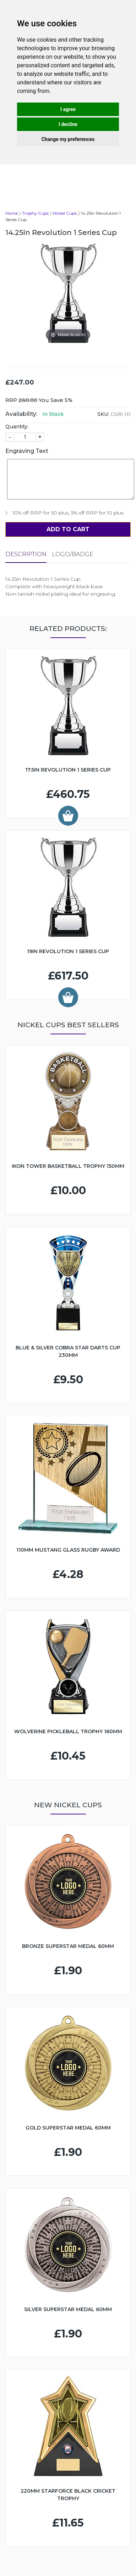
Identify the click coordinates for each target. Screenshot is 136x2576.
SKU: (103, 414)
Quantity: (16, 426)
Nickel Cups (65, 213)
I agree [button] (68, 109)
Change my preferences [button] (68, 139)
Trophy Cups (35, 213)
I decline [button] (68, 124)
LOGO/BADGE (72, 554)
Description (26, 554)
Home (11, 213)
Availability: (21, 414)
